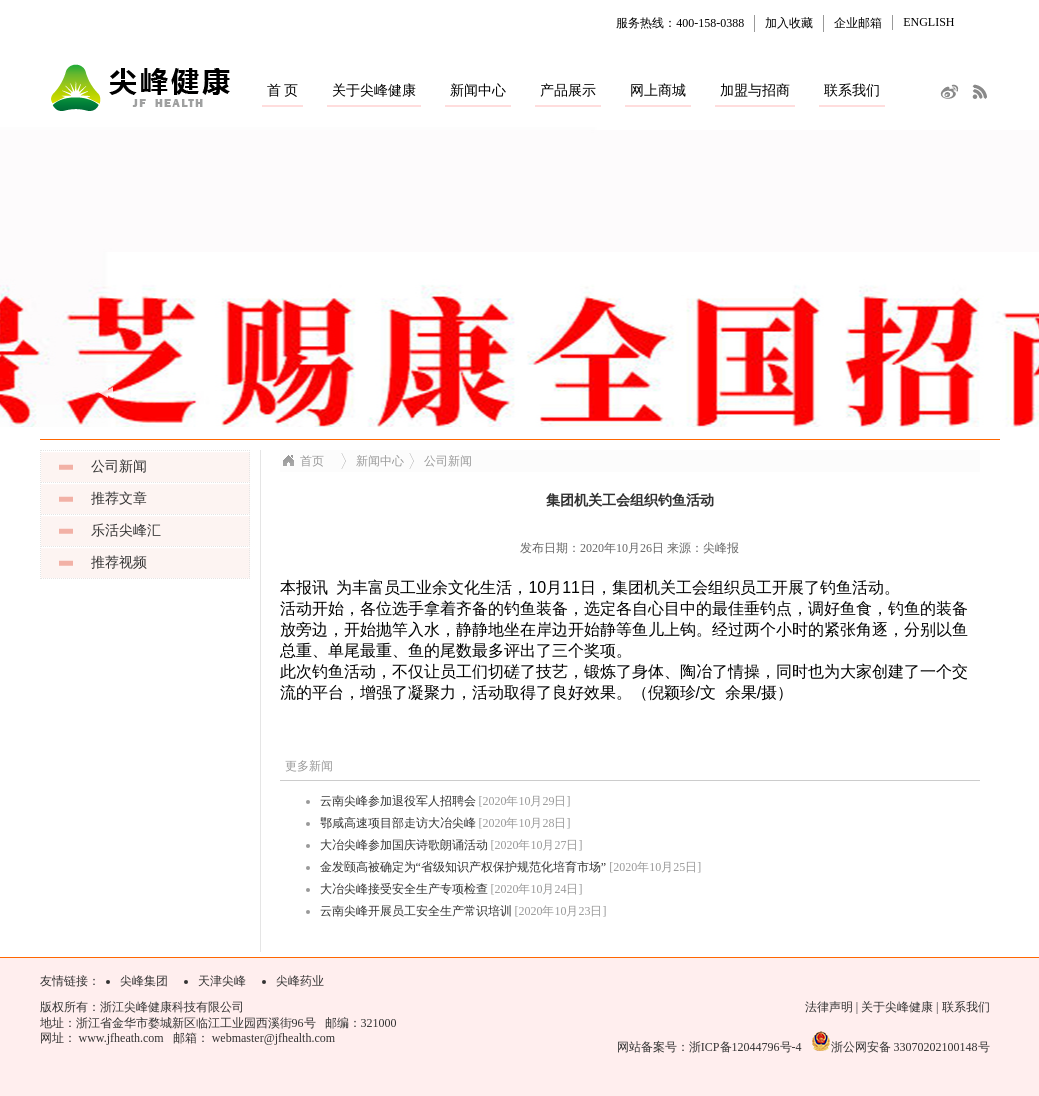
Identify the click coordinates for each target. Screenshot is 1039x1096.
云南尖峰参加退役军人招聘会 (398, 801)
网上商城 (658, 90)
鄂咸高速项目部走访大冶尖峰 (398, 823)
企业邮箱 (858, 23)
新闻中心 (478, 90)
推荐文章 (119, 498)
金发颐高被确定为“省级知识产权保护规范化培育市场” (463, 867)
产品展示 (568, 90)
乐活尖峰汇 (126, 530)
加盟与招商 (755, 90)
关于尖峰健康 (374, 90)
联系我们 (852, 90)
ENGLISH (928, 22)
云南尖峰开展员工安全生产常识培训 (416, 911)
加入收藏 (789, 23)
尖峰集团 (144, 981)
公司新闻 (119, 466)
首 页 (283, 90)
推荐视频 (119, 562)
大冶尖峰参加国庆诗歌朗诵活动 (404, 845)
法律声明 (829, 1007)
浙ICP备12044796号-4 (745, 1047)
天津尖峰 (222, 981)
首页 (312, 461)
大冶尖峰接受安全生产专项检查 (404, 889)
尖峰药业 (300, 981)
